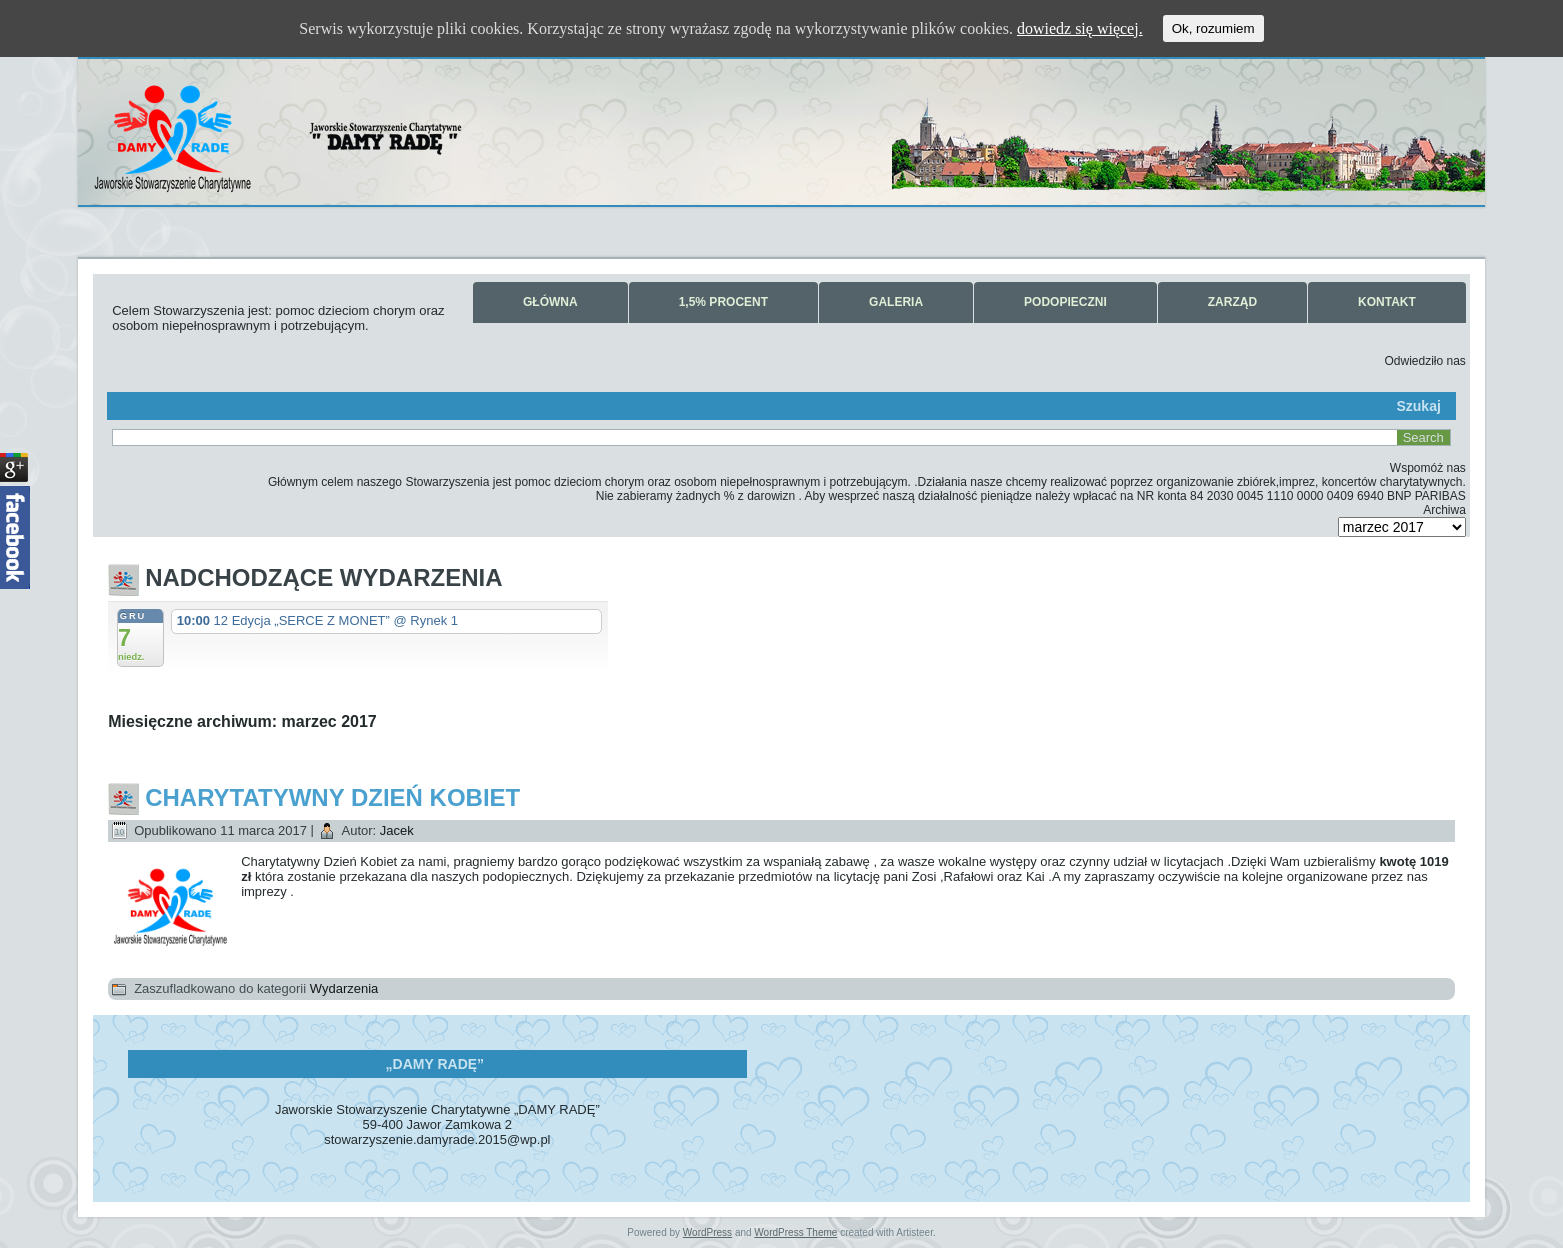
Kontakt (1387, 302)
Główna (550, 302)
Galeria (896, 302)
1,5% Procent (723, 302)
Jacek (397, 830)
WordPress (707, 1232)
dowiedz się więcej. (1080, 28)
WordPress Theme (795, 1232)
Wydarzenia (344, 988)
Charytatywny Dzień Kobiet (332, 797)
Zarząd (1232, 302)
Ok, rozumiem (1213, 28)
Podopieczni (1065, 302)
